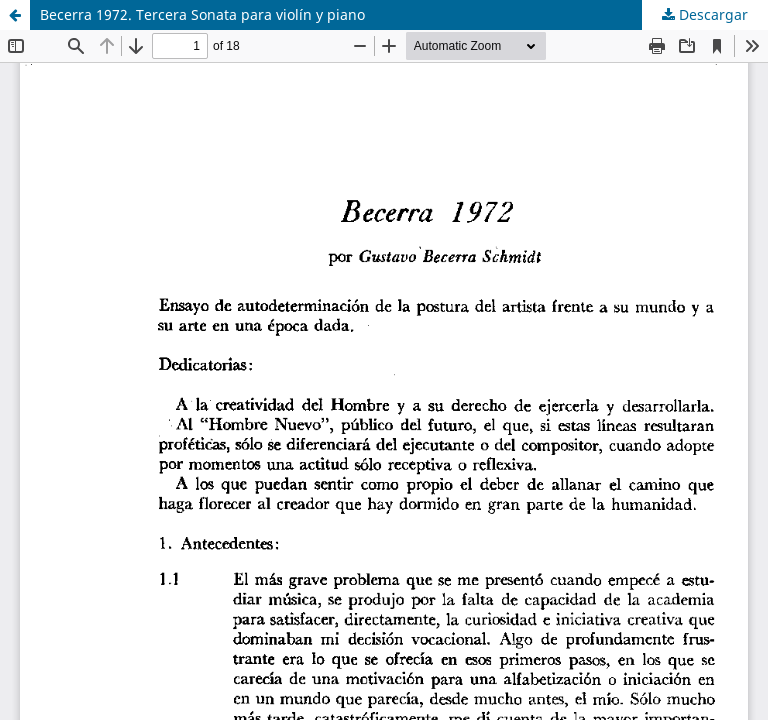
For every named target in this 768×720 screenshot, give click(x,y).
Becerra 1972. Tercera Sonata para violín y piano (202, 14)
